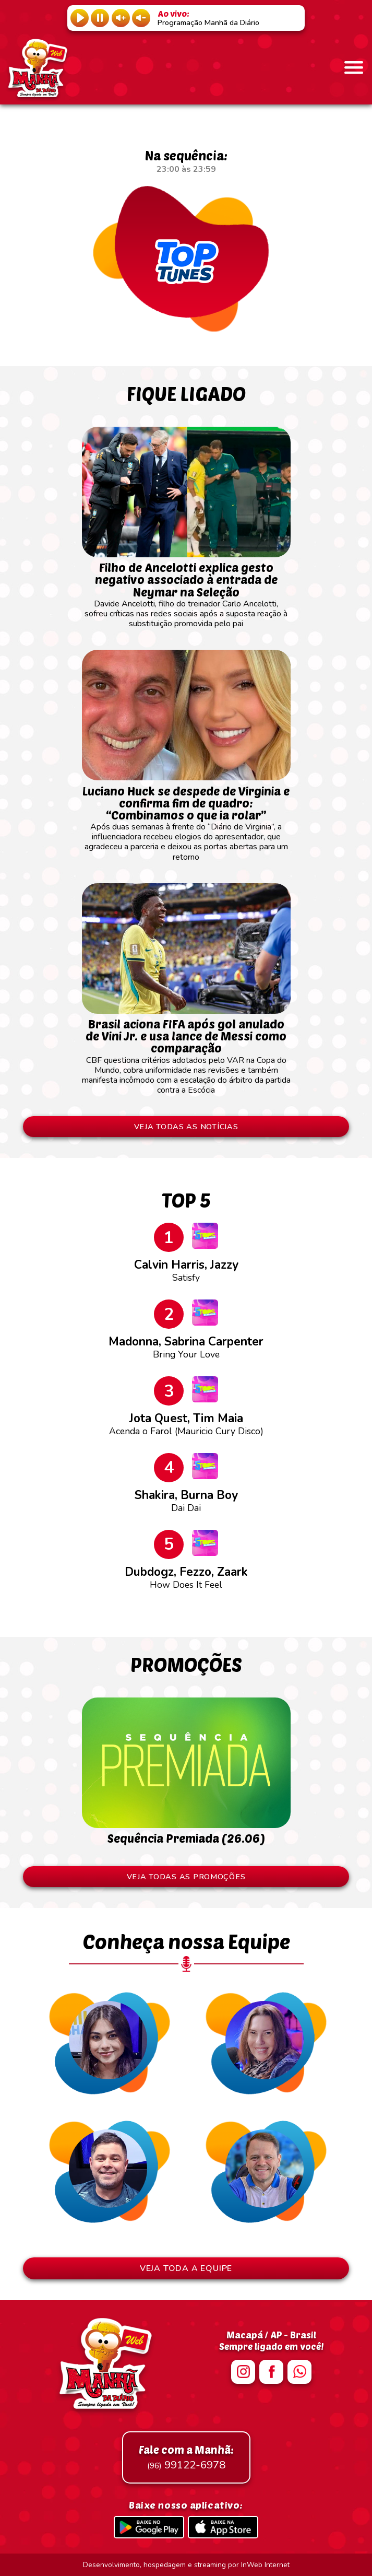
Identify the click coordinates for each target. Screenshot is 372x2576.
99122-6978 (186, 2457)
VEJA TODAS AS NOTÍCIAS (186, 1126)
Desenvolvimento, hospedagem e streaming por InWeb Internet (186, 2565)
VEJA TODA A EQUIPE (186, 2268)
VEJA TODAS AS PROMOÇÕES (186, 1876)
